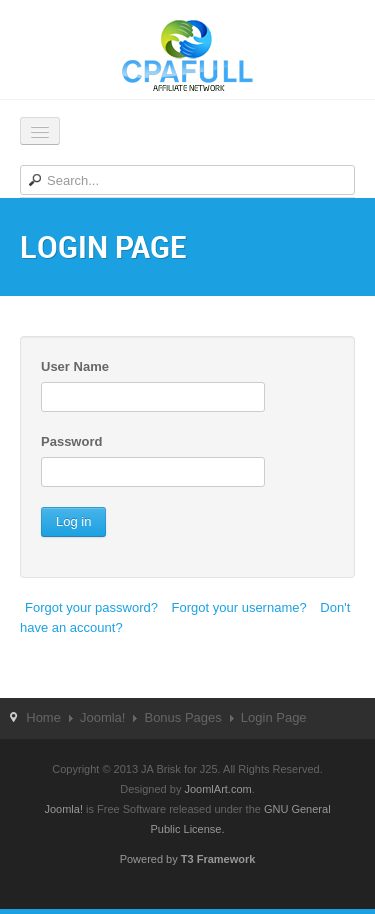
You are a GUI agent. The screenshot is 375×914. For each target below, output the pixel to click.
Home (43, 717)
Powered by (188, 859)
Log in (73, 521)
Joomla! (103, 717)
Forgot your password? (91, 607)
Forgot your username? (239, 607)
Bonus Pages (182, 717)
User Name (75, 366)
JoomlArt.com (217, 789)
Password (71, 441)
